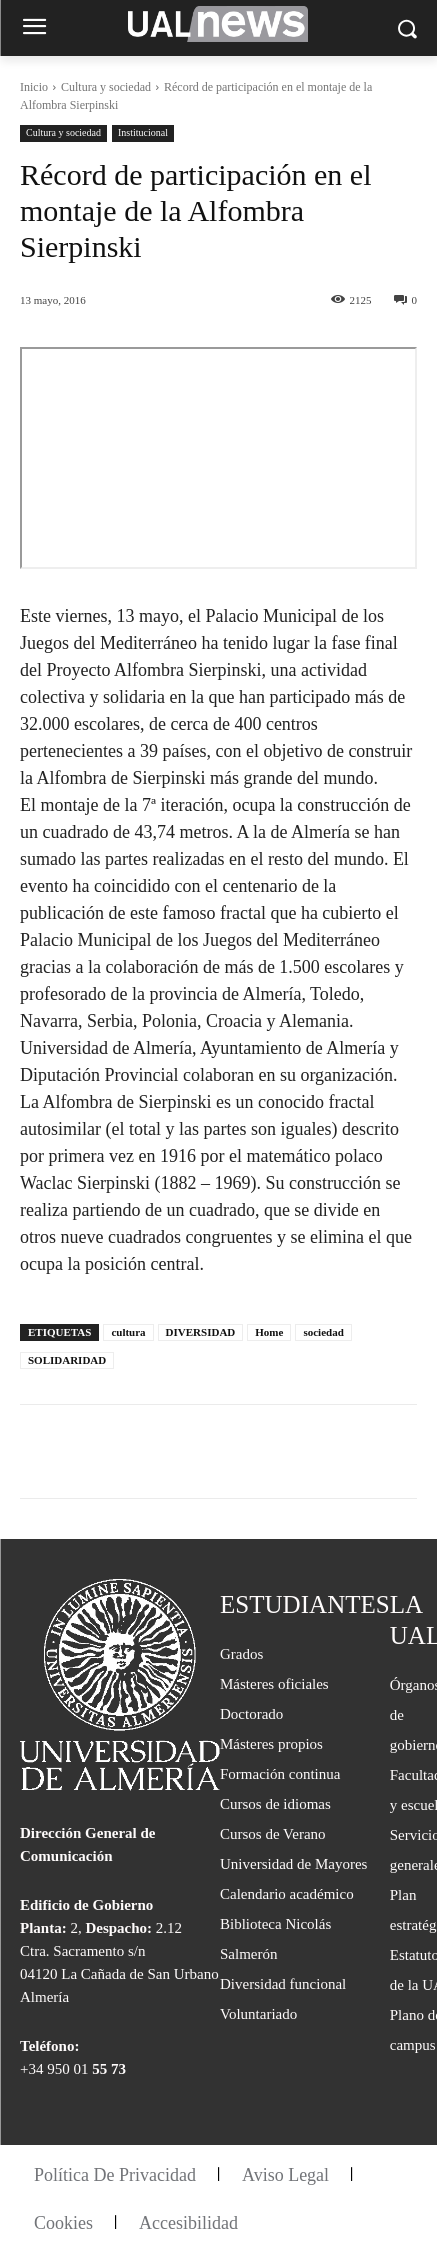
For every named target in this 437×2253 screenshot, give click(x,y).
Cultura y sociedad (106, 87)
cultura (128, 1332)
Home (269, 1332)
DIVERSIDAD (201, 1332)
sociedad (323, 1332)
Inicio (34, 87)
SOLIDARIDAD (67, 1360)
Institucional (143, 133)
